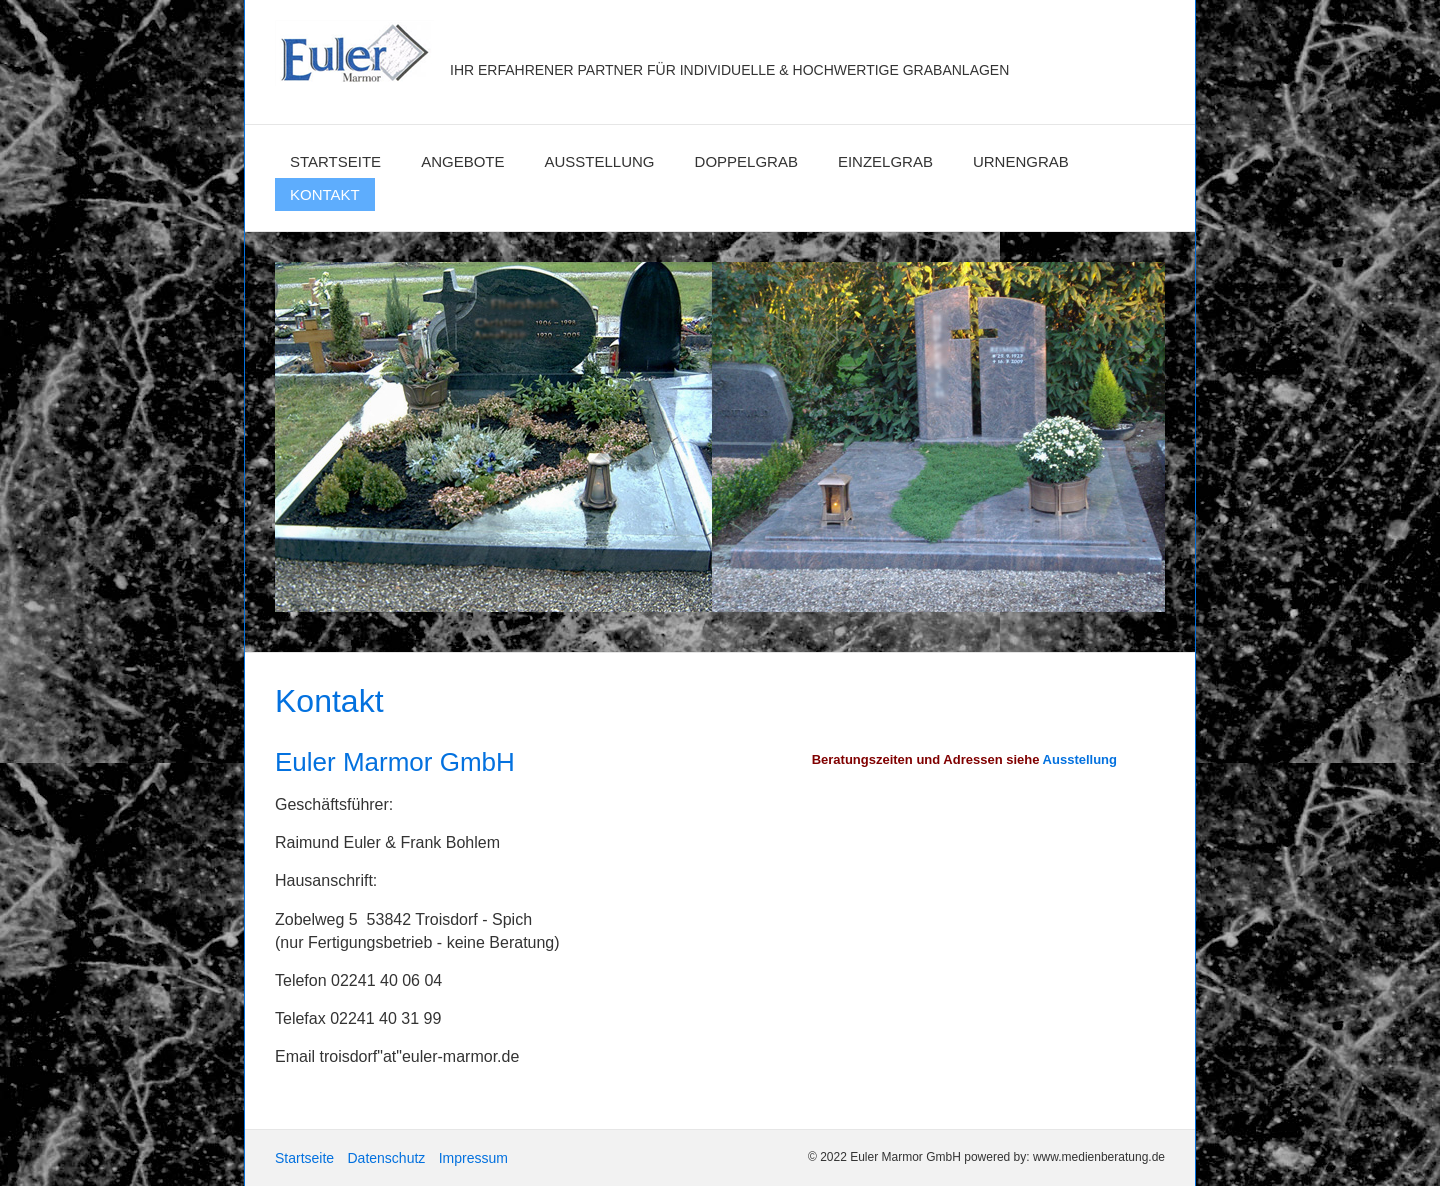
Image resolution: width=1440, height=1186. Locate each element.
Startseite (335, 161)
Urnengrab (1021, 161)
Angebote (462, 161)
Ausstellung (600, 161)
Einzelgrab (885, 161)
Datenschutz (386, 1158)
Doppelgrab (746, 161)
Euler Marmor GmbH (597, 38)
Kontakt (325, 194)
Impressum (473, 1158)
